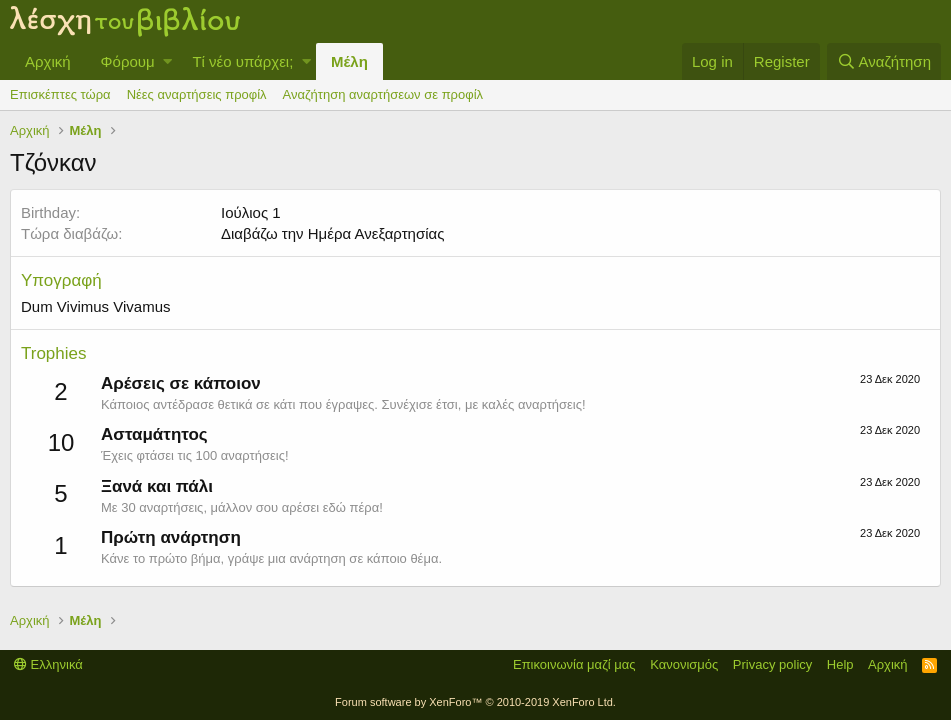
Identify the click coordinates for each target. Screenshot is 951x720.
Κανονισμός (684, 664)
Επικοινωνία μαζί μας (574, 664)
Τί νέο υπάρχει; (242, 61)
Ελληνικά (48, 664)
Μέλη (349, 61)
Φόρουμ (128, 61)
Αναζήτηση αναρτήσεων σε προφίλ (383, 94)
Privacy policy (772, 664)
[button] (167, 61)
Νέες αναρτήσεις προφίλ (197, 94)
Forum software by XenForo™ (475, 702)
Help (840, 664)
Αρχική (48, 61)
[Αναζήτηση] (884, 61)
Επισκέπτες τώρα (60, 94)
